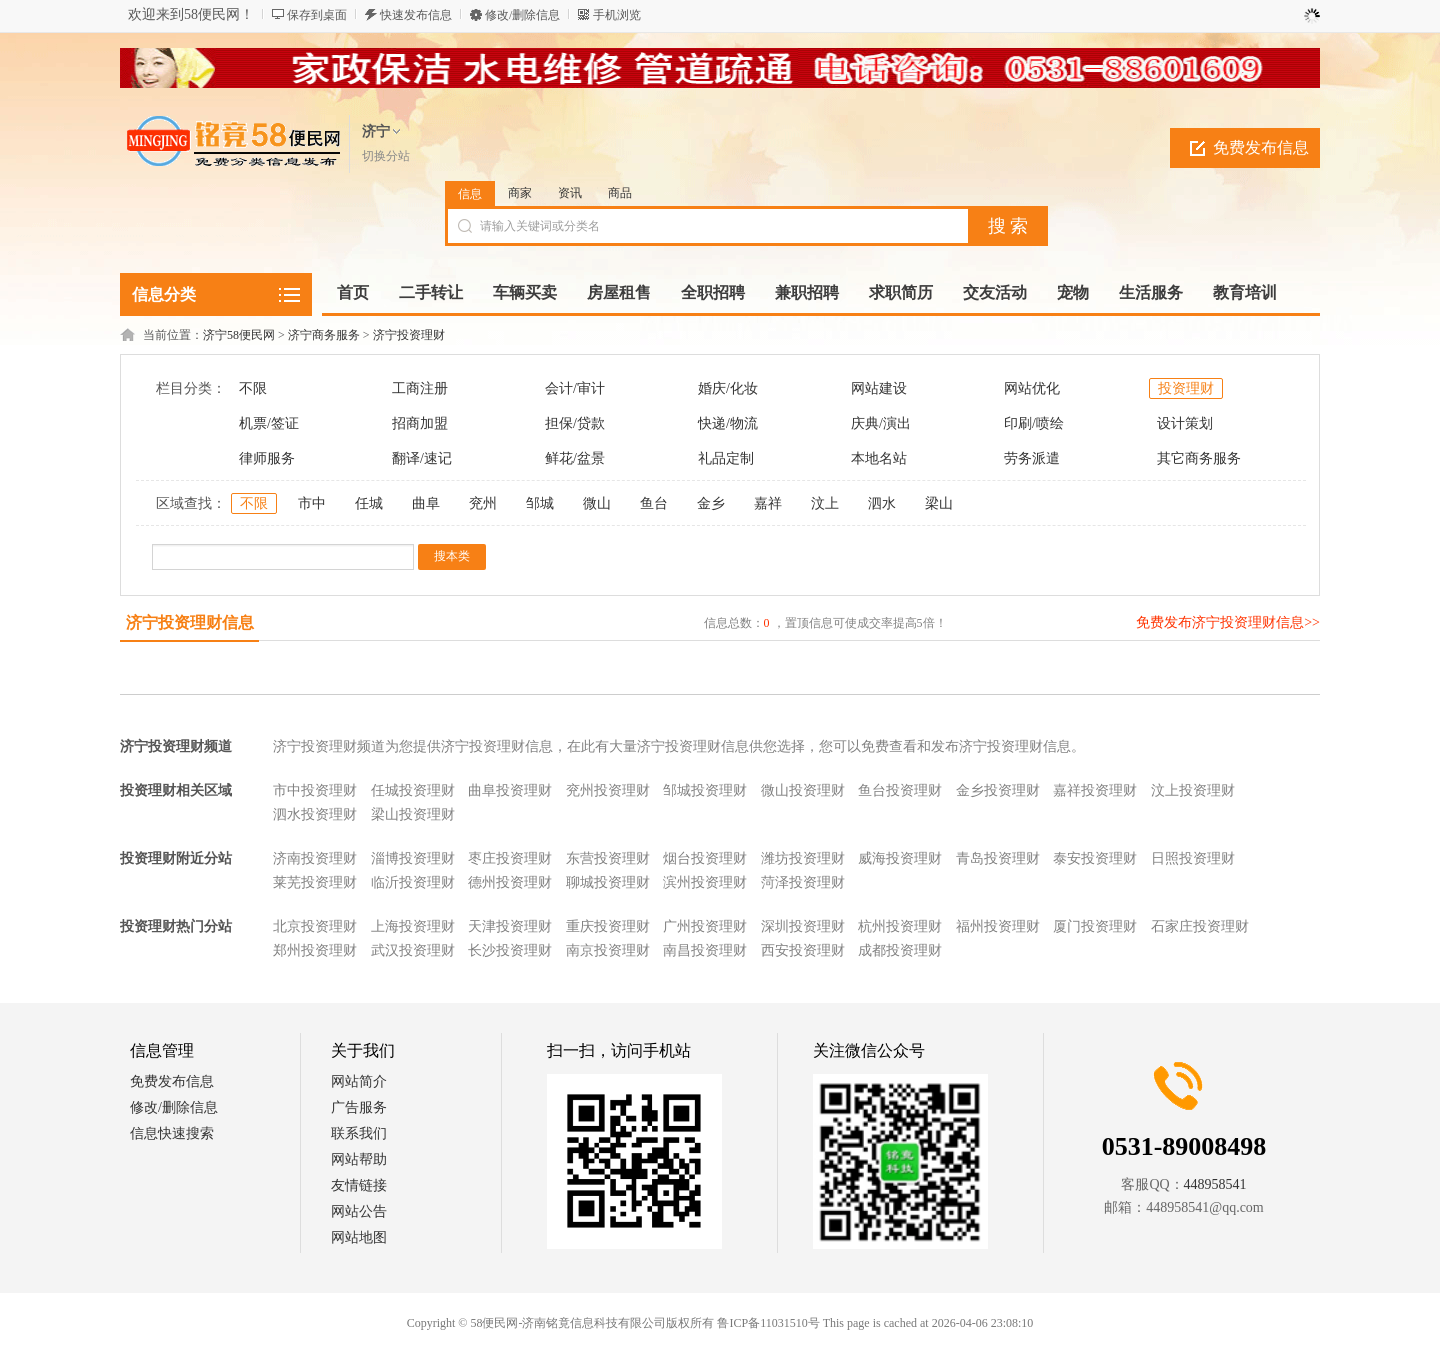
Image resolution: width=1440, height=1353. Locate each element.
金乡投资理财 (998, 790)
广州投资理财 (705, 926)
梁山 (939, 503)
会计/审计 (575, 388)
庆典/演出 (881, 423)
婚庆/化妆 (728, 388)
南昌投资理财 (705, 950)
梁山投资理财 (413, 814)
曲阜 (426, 503)
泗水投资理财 (315, 814)
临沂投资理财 (413, 882)
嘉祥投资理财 (1095, 790)
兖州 (483, 503)
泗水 (882, 503)
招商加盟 (420, 423)
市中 (312, 503)
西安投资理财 (803, 950)
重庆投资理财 (608, 926)
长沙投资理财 (510, 950)
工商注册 (420, 388)
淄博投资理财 (413, 858)
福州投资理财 (998, 926)
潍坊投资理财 (803, 858)
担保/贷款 (575, 423)
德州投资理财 (510, 882)
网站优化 (1032, 388)
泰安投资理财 (1095, 858)
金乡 (711, 503)
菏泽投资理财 (803, 882)
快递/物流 (728, 423)
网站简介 (359, 1081)
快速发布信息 (416, 15)
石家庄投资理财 (1200, 926)
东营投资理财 (608, 858)
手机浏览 (617, 15)
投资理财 (1186, 388)
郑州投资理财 (315, 950)
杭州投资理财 (900, 926)
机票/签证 (269, 423)
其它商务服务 (1199, 458)
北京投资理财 (315, 926)
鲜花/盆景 (575, 458)
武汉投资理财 (413, 950)
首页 (353, 292)
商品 (620, 193)
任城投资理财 (413, 790)
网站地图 (359, 1237)
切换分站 (386, 156)
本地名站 (879, 458)
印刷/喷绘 (1034, 423)
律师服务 (267, 458)
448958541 (1215, 1184)
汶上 (825, 503)
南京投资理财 (608, 950)
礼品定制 (726, 458)
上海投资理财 (413, 926)
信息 (470, 194)
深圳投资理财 (803, 926)
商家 (520, 193)
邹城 (540, 503)
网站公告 (359, 1211)
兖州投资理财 (608, 790)
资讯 (570, 193)
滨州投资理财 (705, 882)
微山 (597, 503)
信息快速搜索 (172, 1133)
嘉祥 (768, 503)
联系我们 (359, 1133)
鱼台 (654, 503)
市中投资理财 (315, 790)
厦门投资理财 (1095, 926)
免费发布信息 (1261, 147)
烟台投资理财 (705, 858)
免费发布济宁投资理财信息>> (1228, 622)
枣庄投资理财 (510, 858)
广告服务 (359, 1107)
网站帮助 (359, 1159)
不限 (253, 388)
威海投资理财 (900, 858)
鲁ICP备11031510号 (768, 1323)
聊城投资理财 (608, 882)
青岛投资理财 (998, 858)
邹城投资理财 (705, 790)
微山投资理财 (803, 790)
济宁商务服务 (324, 335)
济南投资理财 (315, 858)
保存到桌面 (317, 15)
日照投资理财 (1193, 858)
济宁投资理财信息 (190, 622)
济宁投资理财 (409, 335)
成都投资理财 (900, 950)
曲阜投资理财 (510, 790)
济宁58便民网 (239, 335)
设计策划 (1185, 423)
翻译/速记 (422, 458)
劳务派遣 (1032, 458)
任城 (369, 503)
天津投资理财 (510, 926)
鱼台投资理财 (900, 790)
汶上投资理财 (1193, 790)
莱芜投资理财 (315, 882)
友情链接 (359, 1185)
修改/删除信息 (522, 15)
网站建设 (879, 388)
